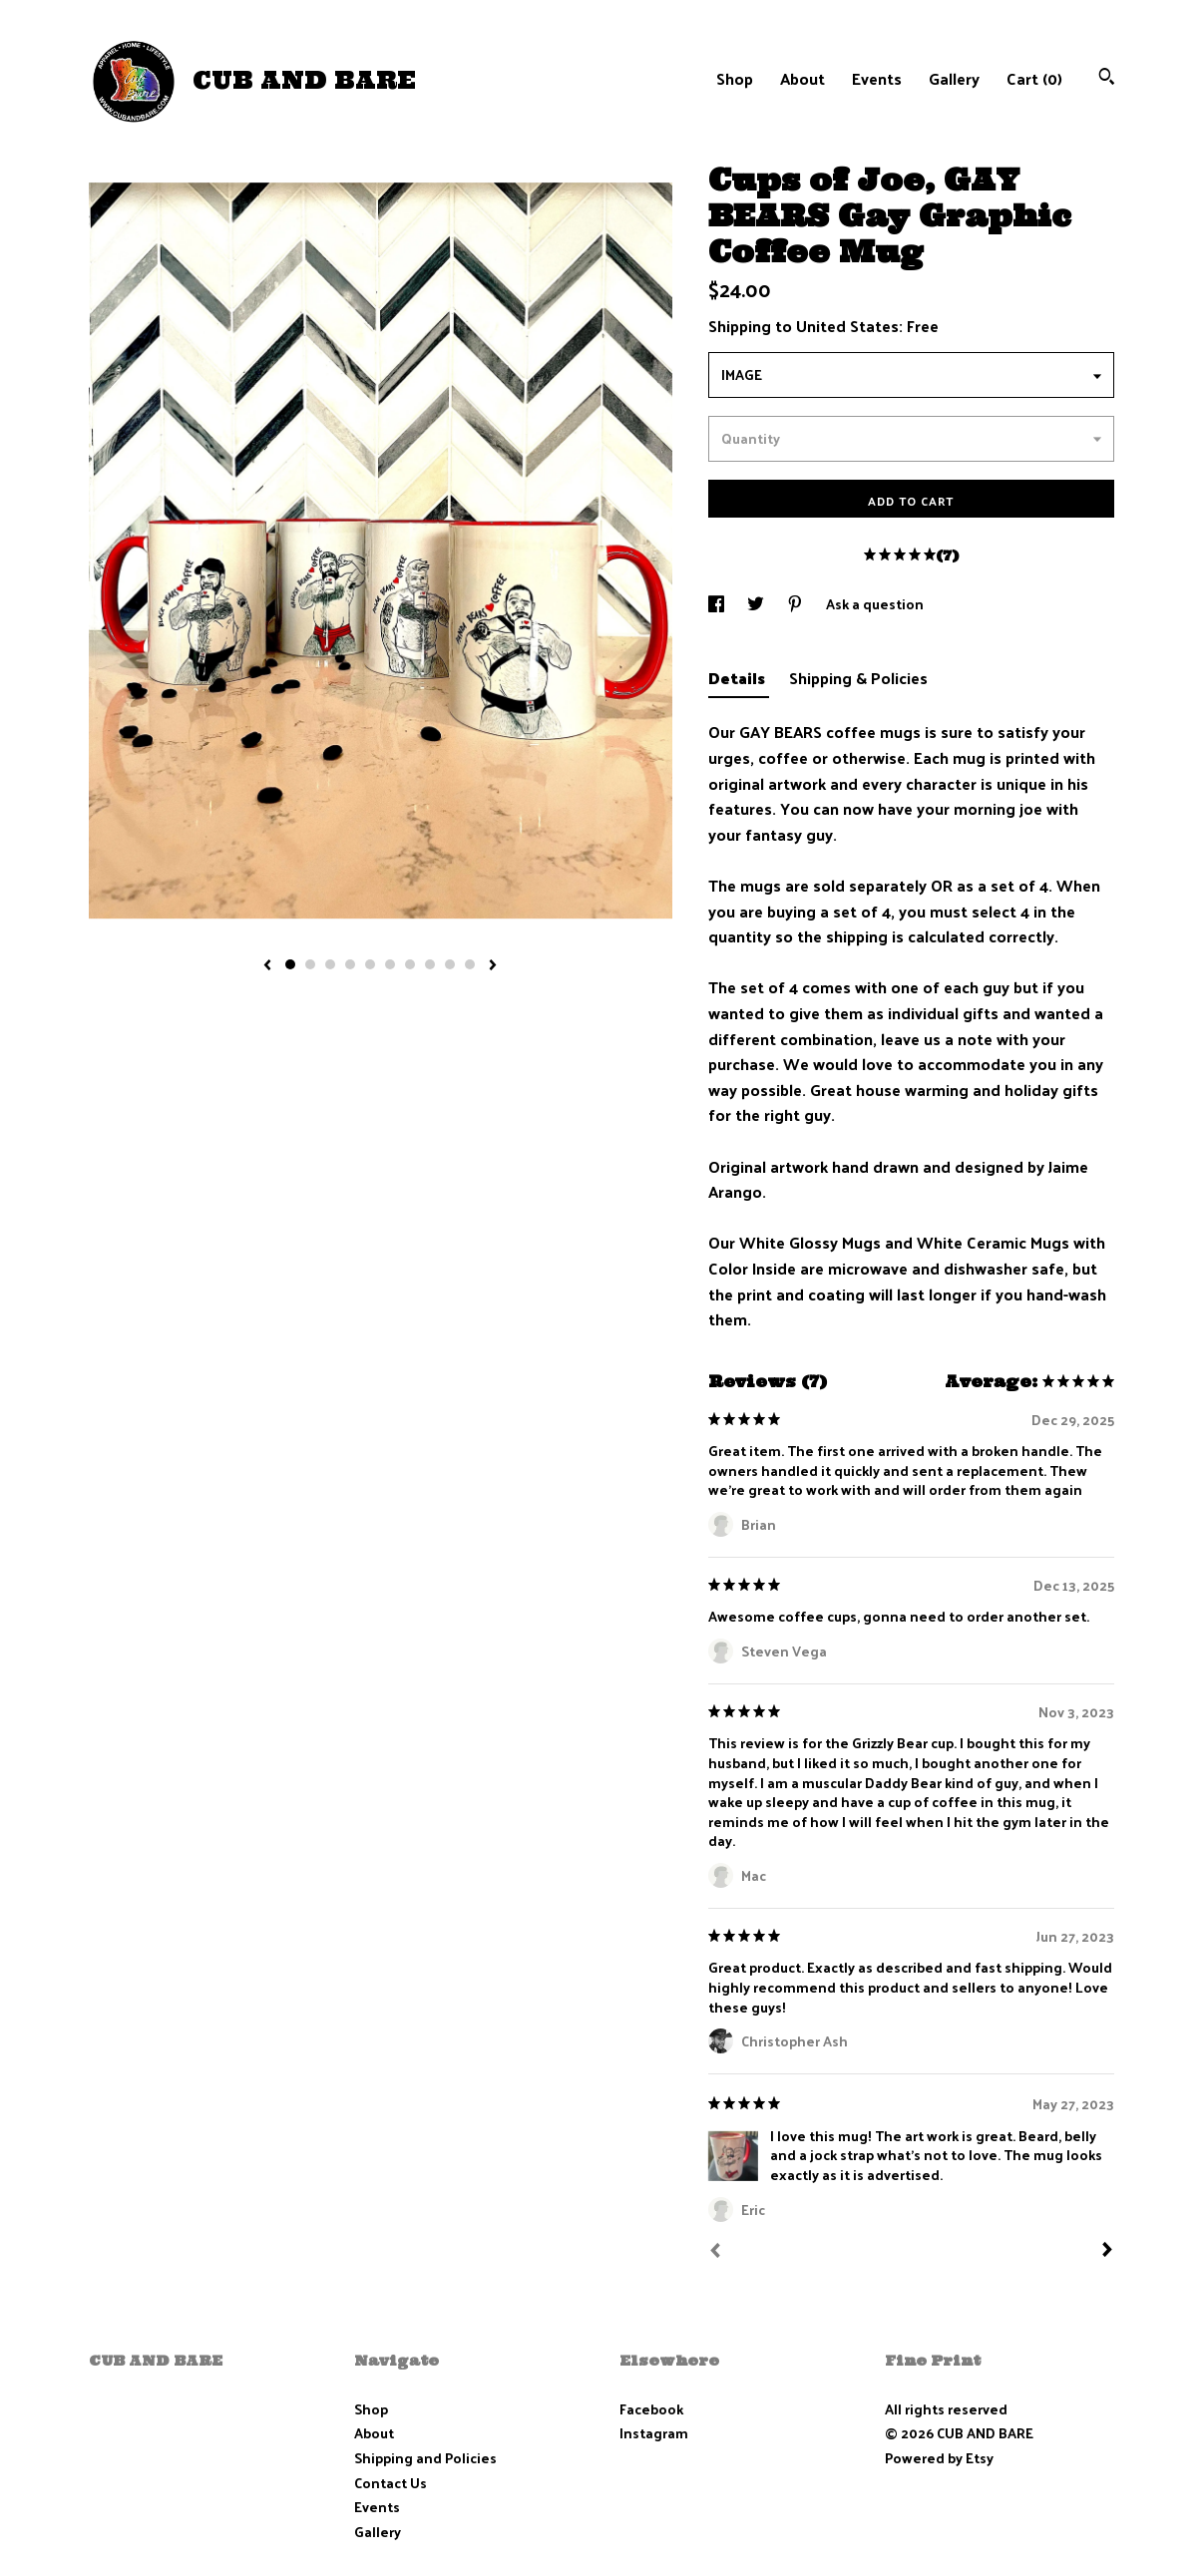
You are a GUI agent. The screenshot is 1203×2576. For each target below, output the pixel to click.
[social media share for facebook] (717, 603)
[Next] (1107, 2252)
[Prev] (715, 2253)
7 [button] (410, 964)
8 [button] (430, 964)
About (802, 78)
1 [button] (290, 964)
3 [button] (330, 964)
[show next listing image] (493, 966)
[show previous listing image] (267, 966)
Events (877, 78)
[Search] (1106, 78)
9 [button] (450, 964)
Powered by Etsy (939, 2457)
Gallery (954, 78)
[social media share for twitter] (757, 603)
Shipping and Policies (425, 2457)
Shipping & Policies (858, 677)
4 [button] (350, 964)
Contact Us (390, 2482)
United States (847, 325)
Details (738, 677)
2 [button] (310, 964)
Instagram (653, 2432)
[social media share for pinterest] (796, 603)
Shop (734, 78)
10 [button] (470, 964)
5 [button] (370, 964)
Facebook (651, 2408)
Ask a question (875, 603)
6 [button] (390, 964)
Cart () (1034, 78)
